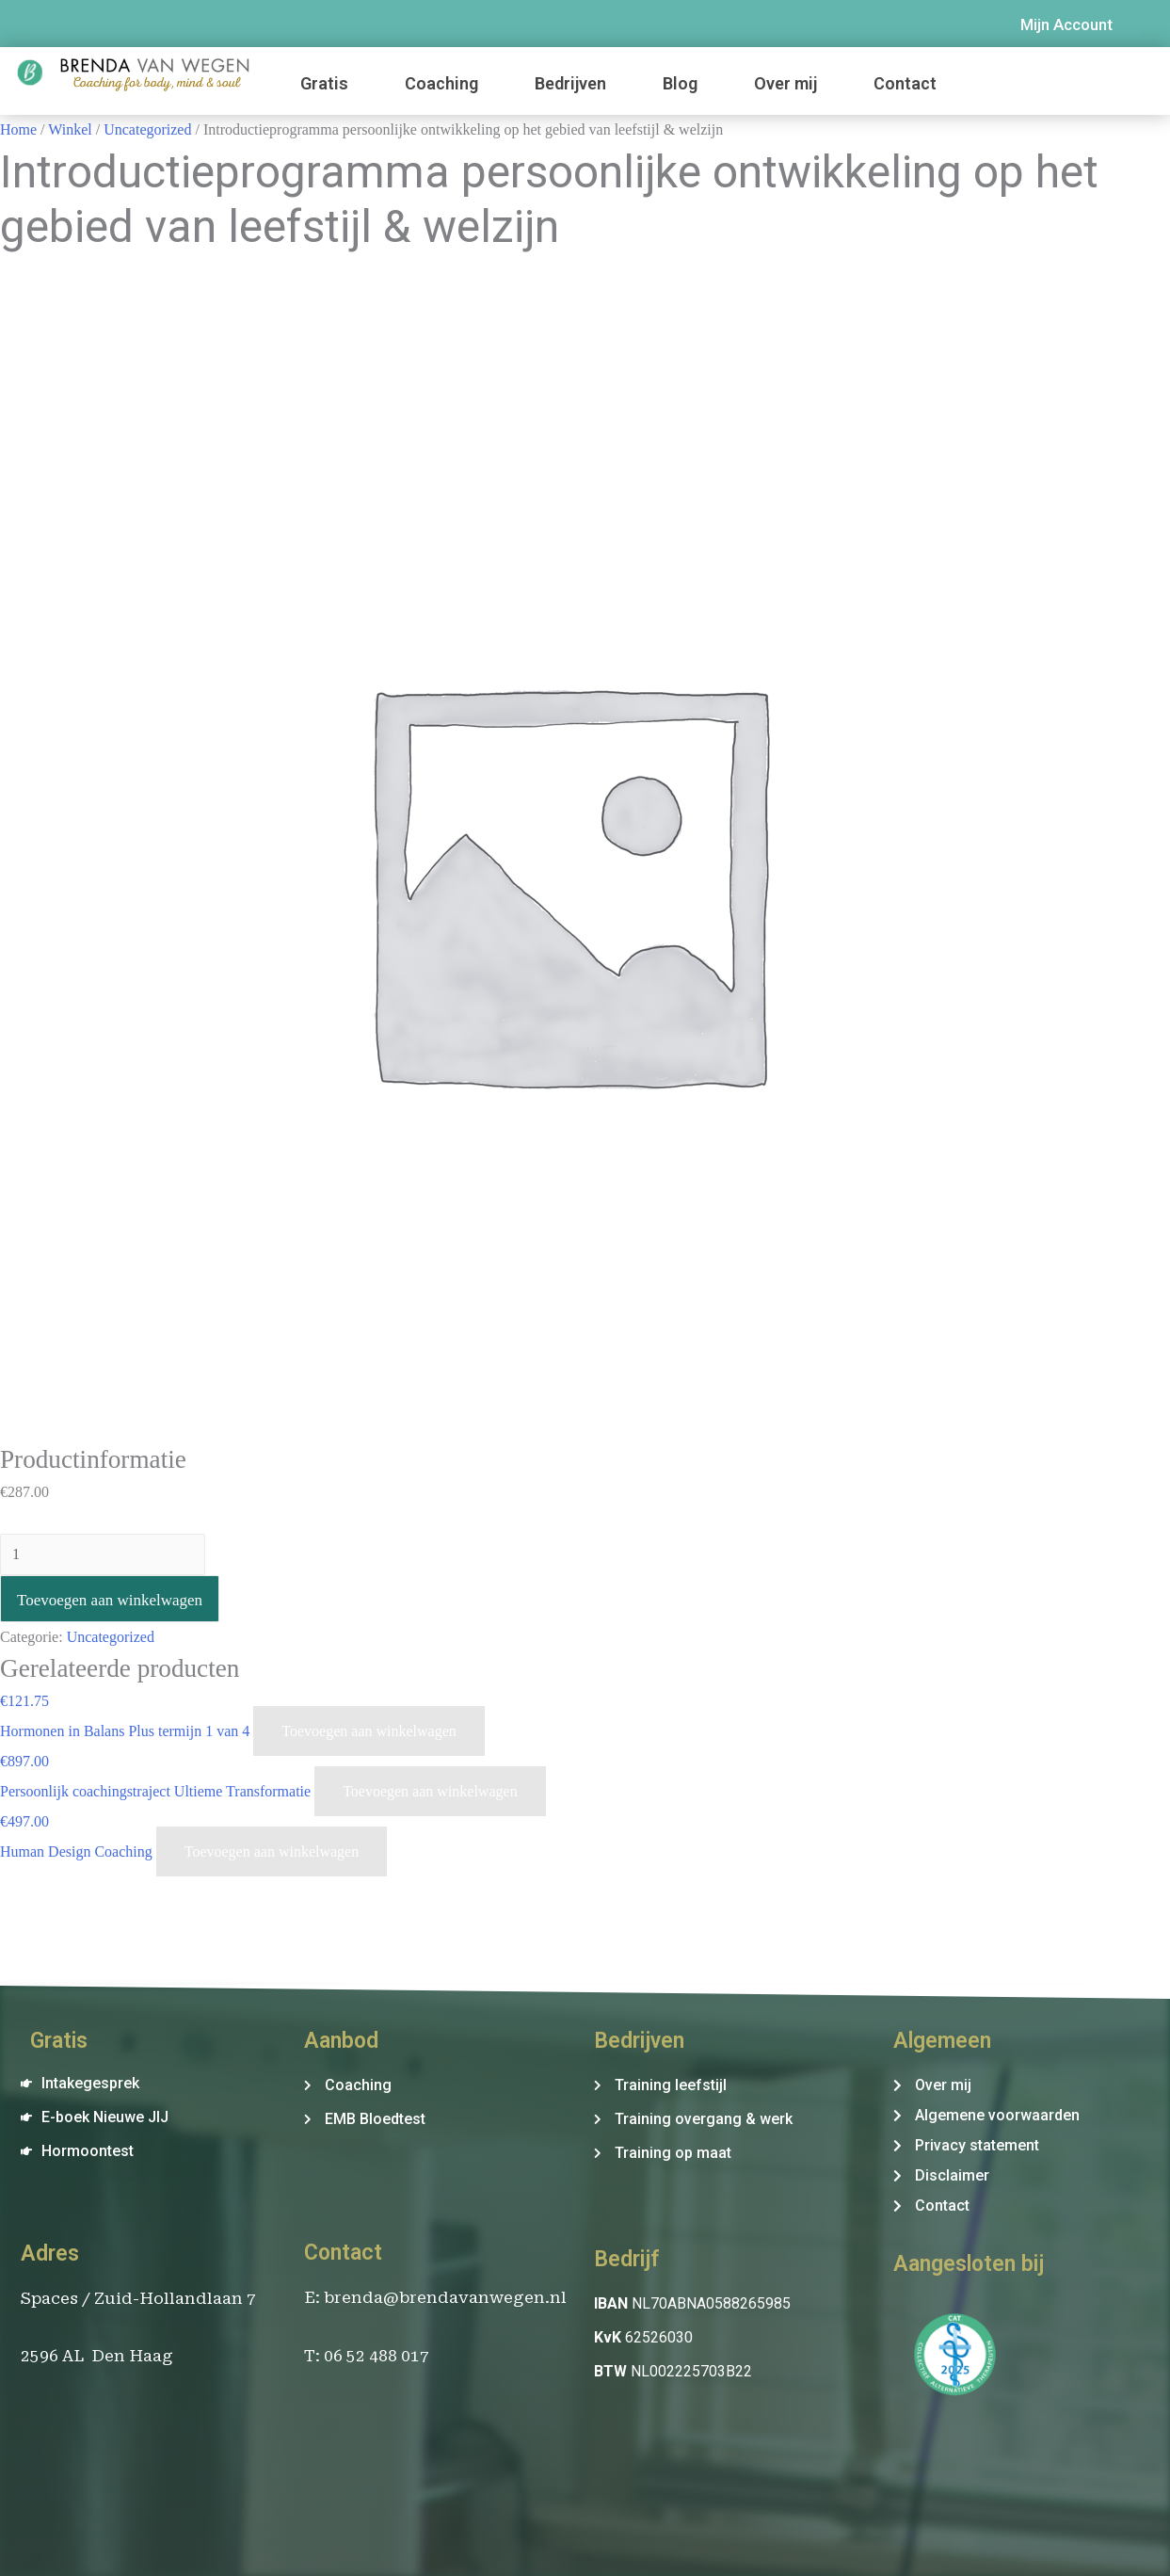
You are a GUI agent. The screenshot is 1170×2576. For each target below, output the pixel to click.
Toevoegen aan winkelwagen (109, 1600)
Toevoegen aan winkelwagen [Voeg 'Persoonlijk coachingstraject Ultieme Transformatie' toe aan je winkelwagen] (430, 1791)
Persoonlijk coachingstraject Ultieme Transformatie (157, 1791)
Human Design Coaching (78, 1851)
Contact (905, 83)
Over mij (785, 83)
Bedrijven (570, 83)
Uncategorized (147, 129)
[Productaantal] (102, 1554)
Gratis (324, 83)
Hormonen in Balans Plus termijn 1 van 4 (126, 1731)
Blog (680, 83)
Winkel (69, 129)
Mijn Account (1066, 24)
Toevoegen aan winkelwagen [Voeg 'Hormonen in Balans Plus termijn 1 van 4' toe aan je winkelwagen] (368, 1731)
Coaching (441, 83)
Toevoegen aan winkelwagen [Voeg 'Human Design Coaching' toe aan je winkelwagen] (271, 1851)
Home (18, 129)
